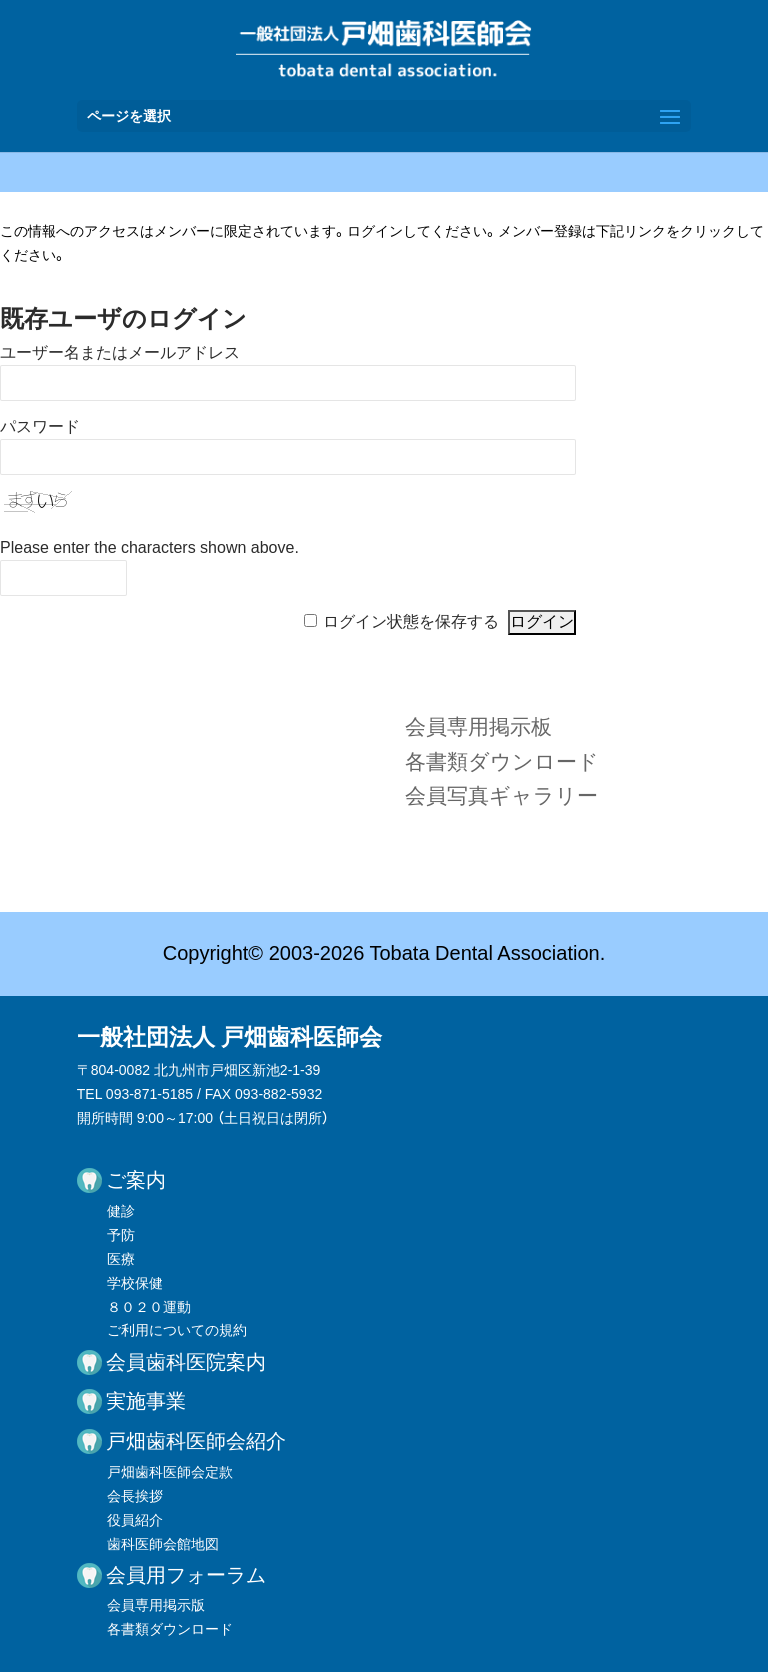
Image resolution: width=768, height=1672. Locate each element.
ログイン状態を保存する (411, 621)
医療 (121, 1259)
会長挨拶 (135, 1496)
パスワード (40, 426)
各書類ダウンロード (502, 761)
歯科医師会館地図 (163, 1544)
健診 (121, 1211)
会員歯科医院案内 (186, 1362)
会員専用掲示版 (156, 1605)
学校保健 (135, 1283)
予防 (121, 1235)
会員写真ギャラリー (501, 795)
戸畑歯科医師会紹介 (196, 1441)
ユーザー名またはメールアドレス (120, 352)
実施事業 (146, 1401)
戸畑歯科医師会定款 (170, 1472)
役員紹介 (135, 1520)
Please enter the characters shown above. (149, 547)
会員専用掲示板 (478, 726)
